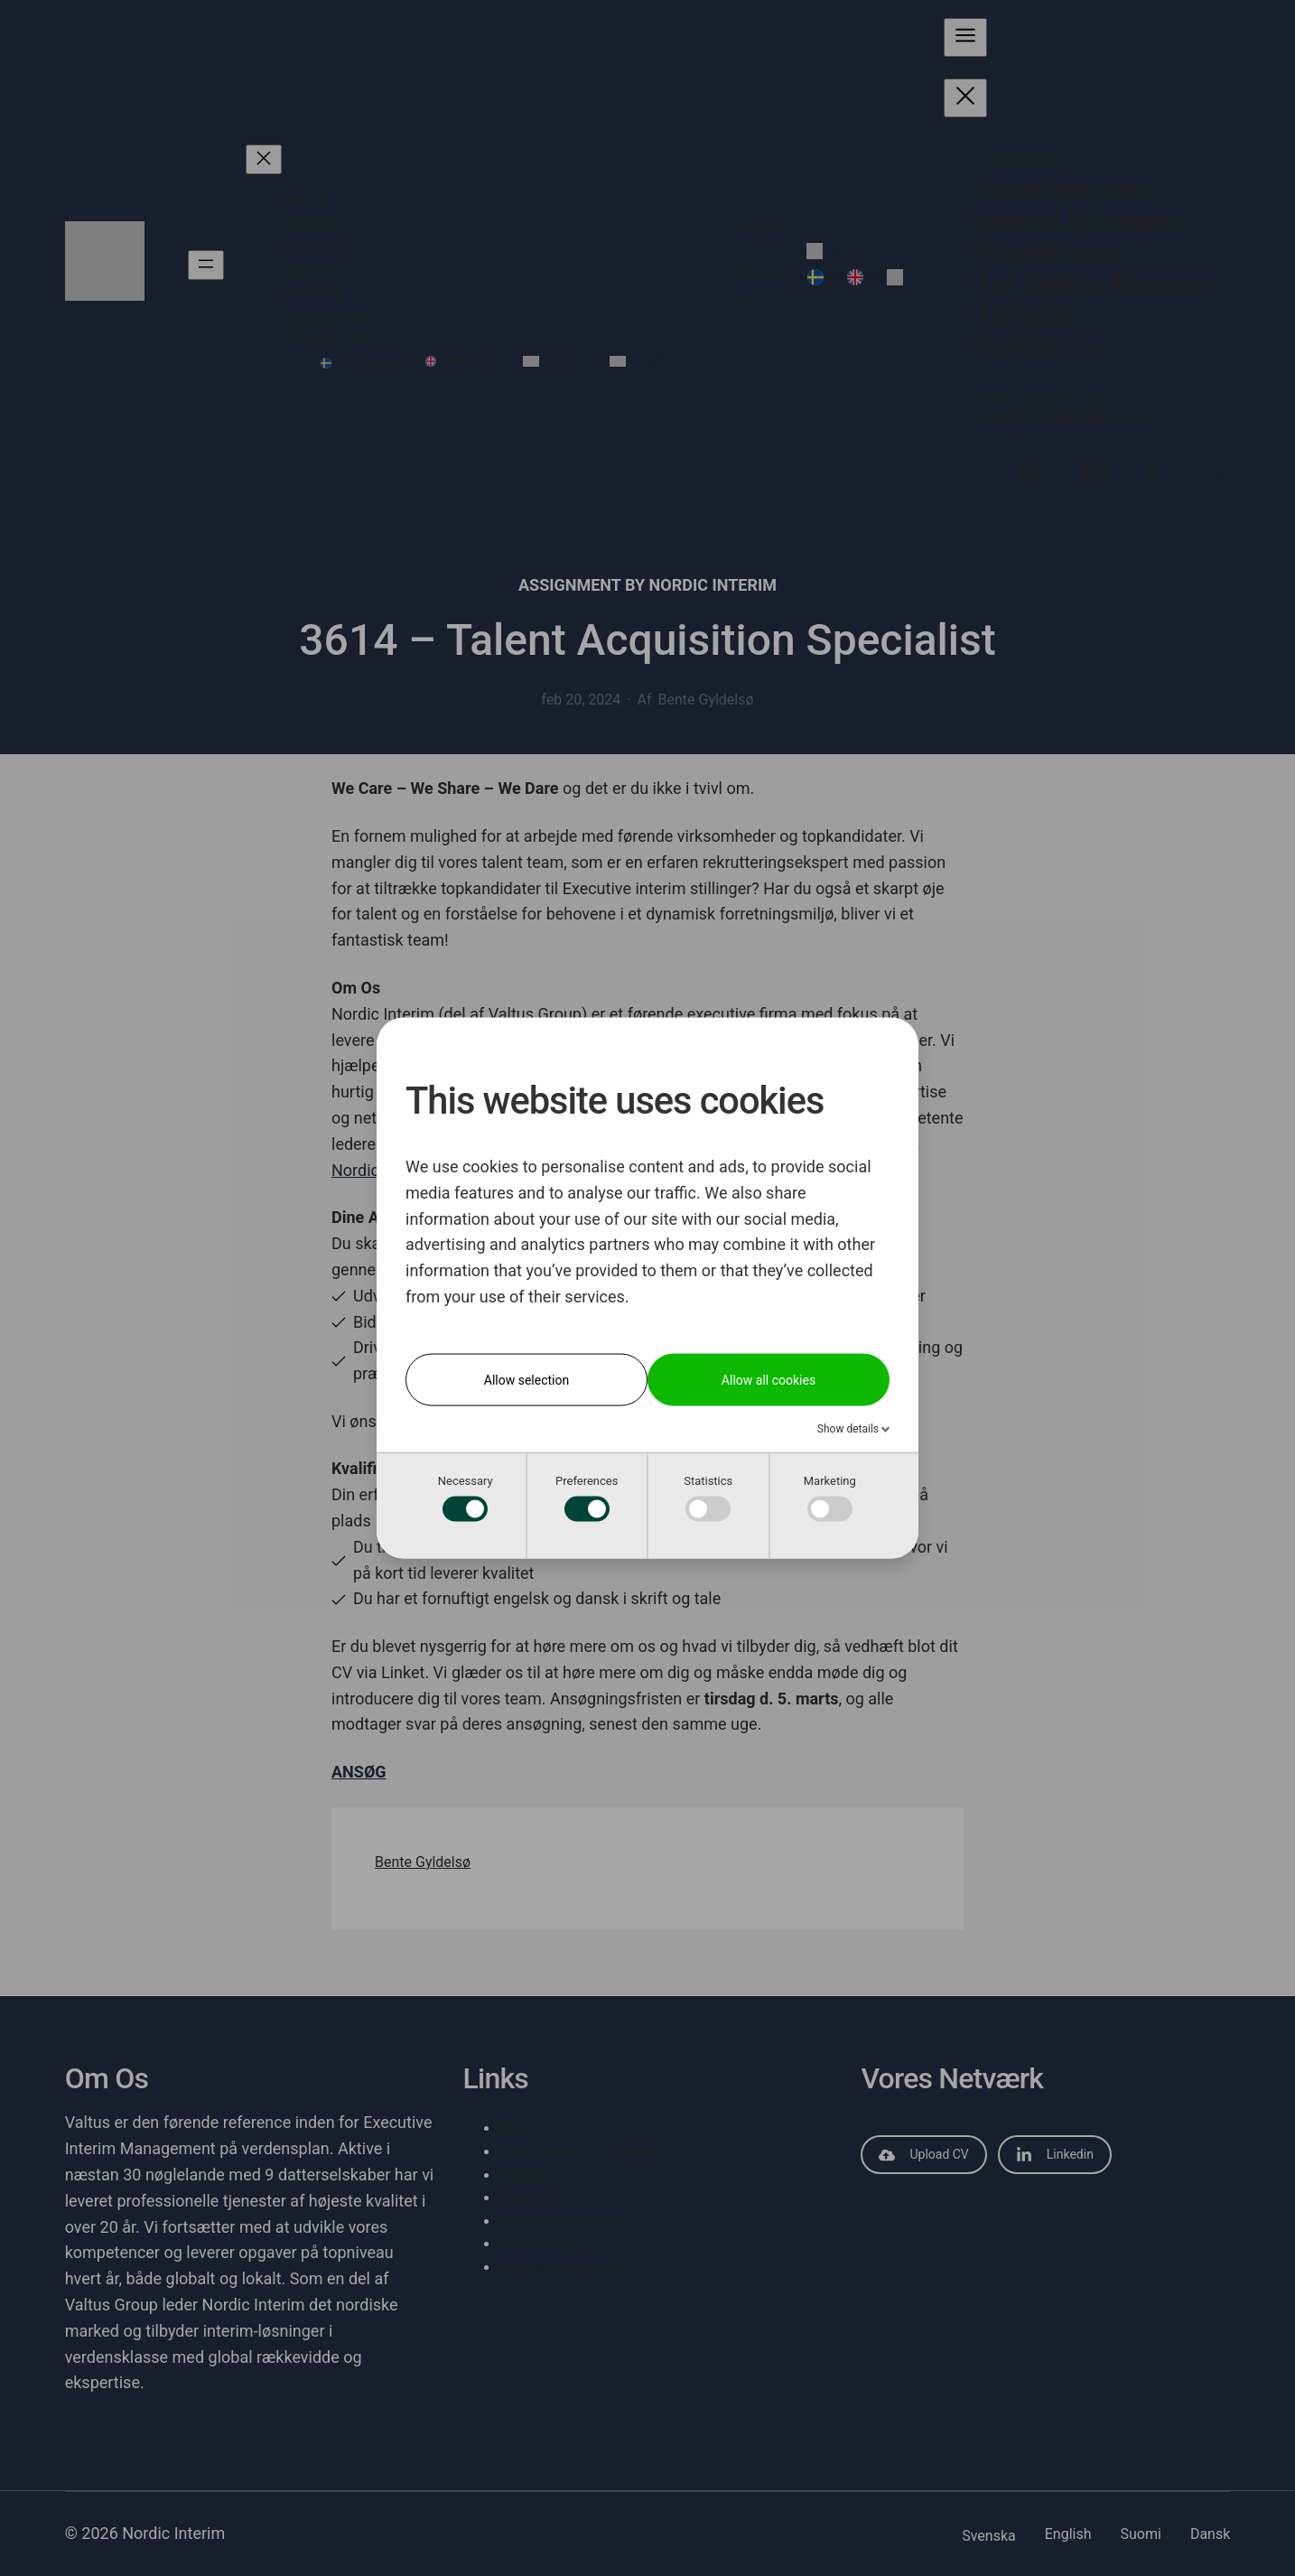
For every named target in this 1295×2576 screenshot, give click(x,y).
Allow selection (526, 1379)
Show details (849, 1428)
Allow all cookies (768, 1379)
